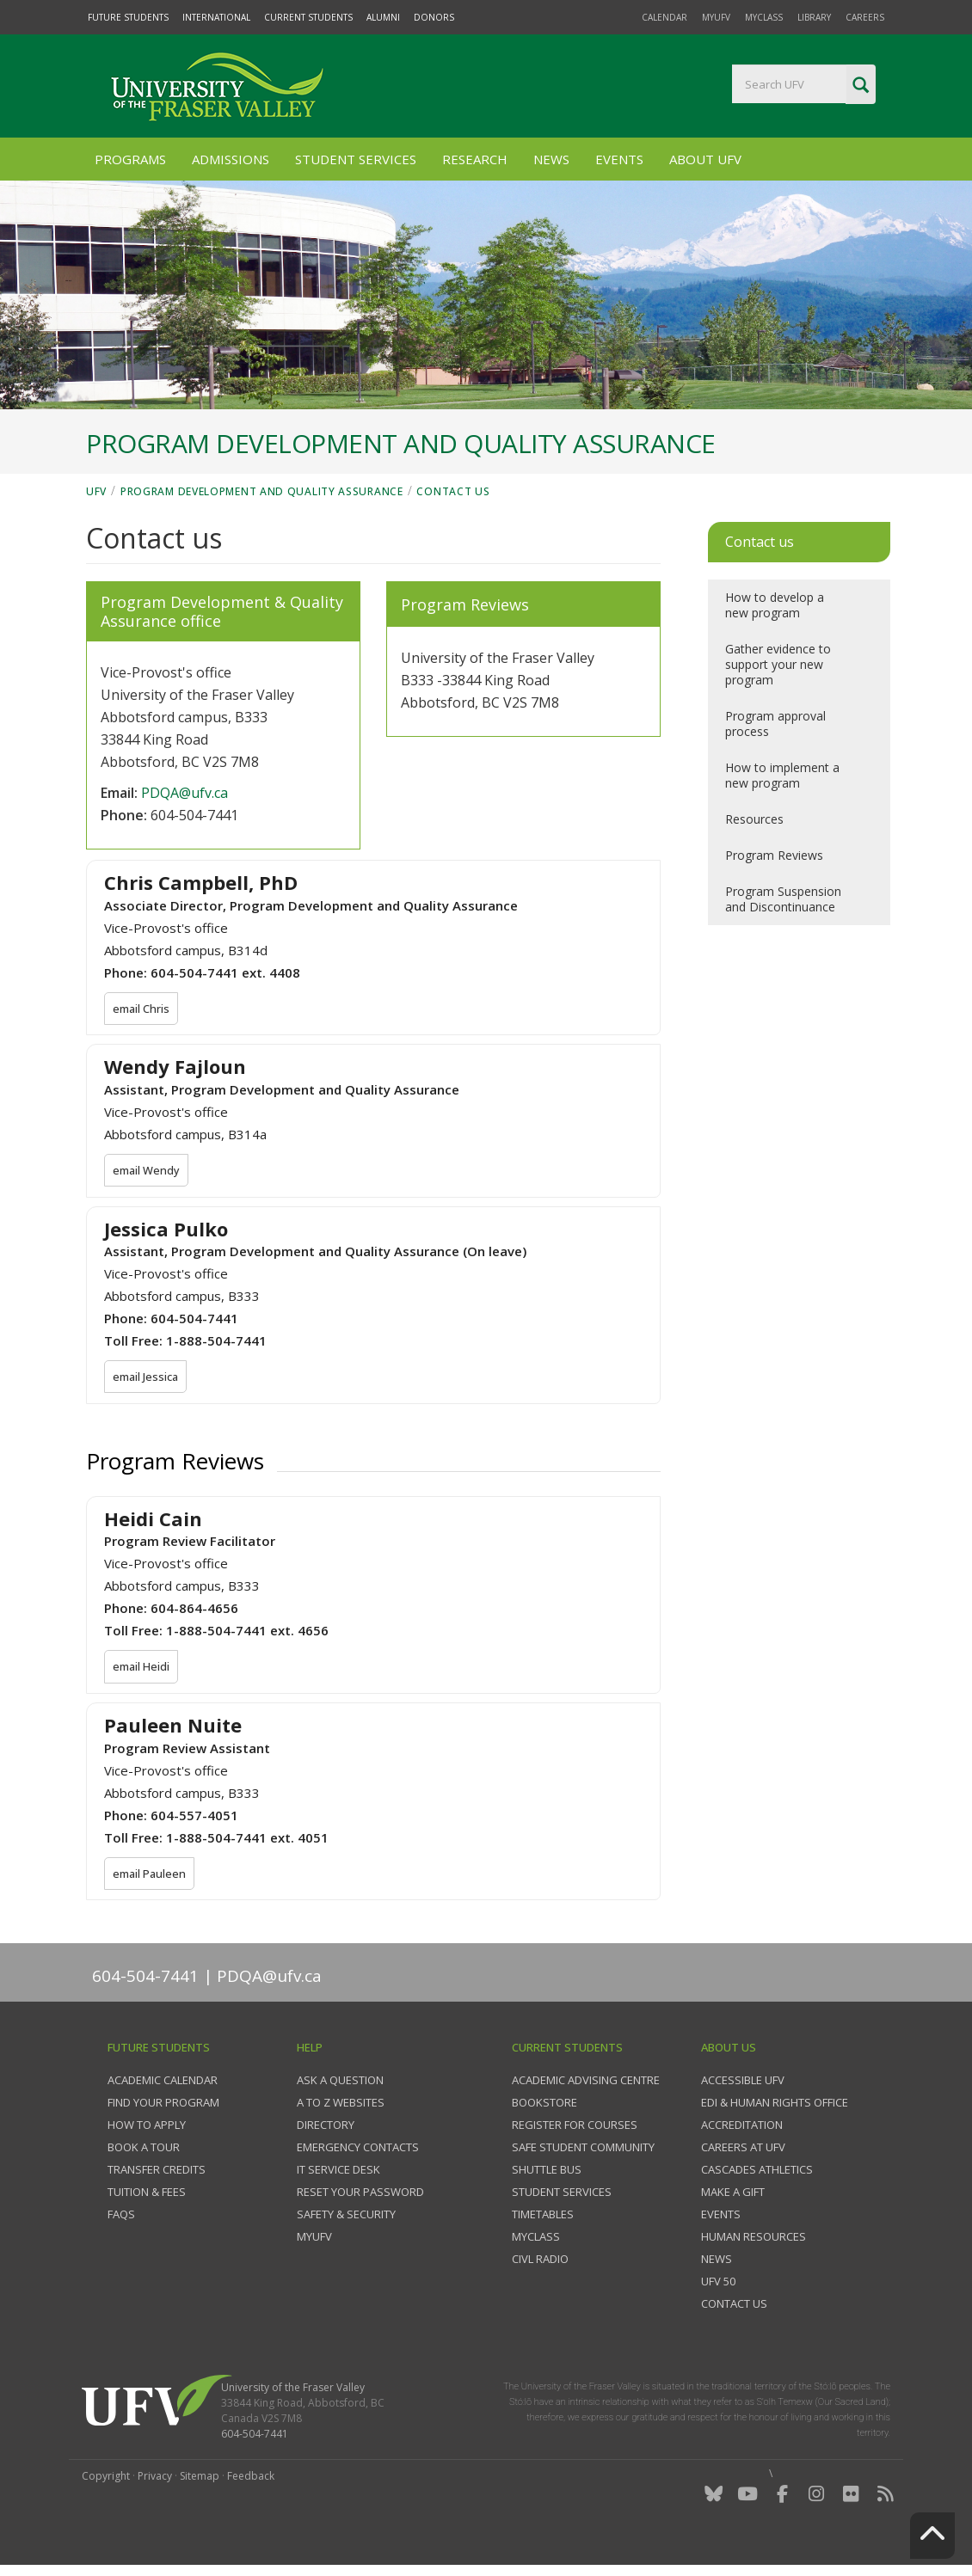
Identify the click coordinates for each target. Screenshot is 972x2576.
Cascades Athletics (757, 2172)
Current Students (308, 17)
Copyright (106, 2478)
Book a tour (144, 2149)
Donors (434, 17)
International (216, 17)
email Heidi (142, 1669)
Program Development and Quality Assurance (261, 491)
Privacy (155, 2478)
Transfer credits (157, 2172)
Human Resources (753, 2239)
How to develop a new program (774, 605)
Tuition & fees (147, 2194)
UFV (96, 491)
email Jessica (147, 1378)
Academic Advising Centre (586, 2082)
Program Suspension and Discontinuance (783, 899)
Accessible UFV (742, 2082)
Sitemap (199, 2478)
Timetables (543, 2216)
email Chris (142, 1009)
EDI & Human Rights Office (774, 2105)
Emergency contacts (358, 2149)
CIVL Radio (540, 2261)
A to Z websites (340, 2105)
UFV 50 (718, 2283)
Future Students (128, 17)
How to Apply (147, 2127)
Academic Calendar (163, 2082)
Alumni (383, 17)
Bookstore (544, 2105)
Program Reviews (774, 855)
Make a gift (733, 2194)
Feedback (250, 2478)
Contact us (452, 491)
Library (814, 17)
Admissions (230, 159)
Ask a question (340, 2082)
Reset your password (360, 2194)
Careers (865, 17)
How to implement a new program (782, 775)
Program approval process (775, 723)
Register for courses (574, 2127)
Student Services (355, 159)
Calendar (664, 17)
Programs (130, 159)
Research (475, 159)
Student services (562, 2194)
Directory (325, 2127)
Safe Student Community (583, 2149)
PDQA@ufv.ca (184, 792)
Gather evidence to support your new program (778, 664)
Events (619, 159)
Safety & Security (346, 2216)
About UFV (705, 159)
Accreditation (742, 2127)
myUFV (716, 17)
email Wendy (147, 1171)
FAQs (121, 2216)
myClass (764, 17)
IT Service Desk (338, 2172)
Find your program (163, 2105)
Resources (754, 819)
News (551, 159)
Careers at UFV (743, 2149)
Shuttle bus (546, 2172)
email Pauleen (151, 1877)
